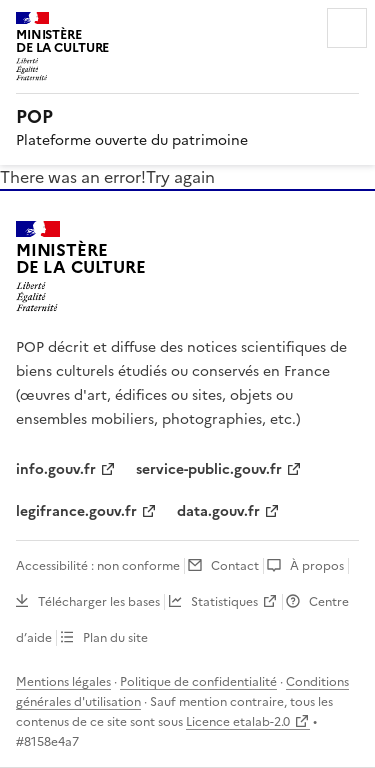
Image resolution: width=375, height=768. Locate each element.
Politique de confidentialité (198, 682)
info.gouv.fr (56, 469)
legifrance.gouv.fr (76, 511)
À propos (317, 566)
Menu (347, 28)
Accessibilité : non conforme (98, 566)
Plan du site (115, 638)
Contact (235, 566)
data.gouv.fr (218, 511)
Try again (180, 177)
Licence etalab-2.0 (238, 722)
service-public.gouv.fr (209, 469)
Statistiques (224, 602)
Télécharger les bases (99, 602)
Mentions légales (63, 682)
